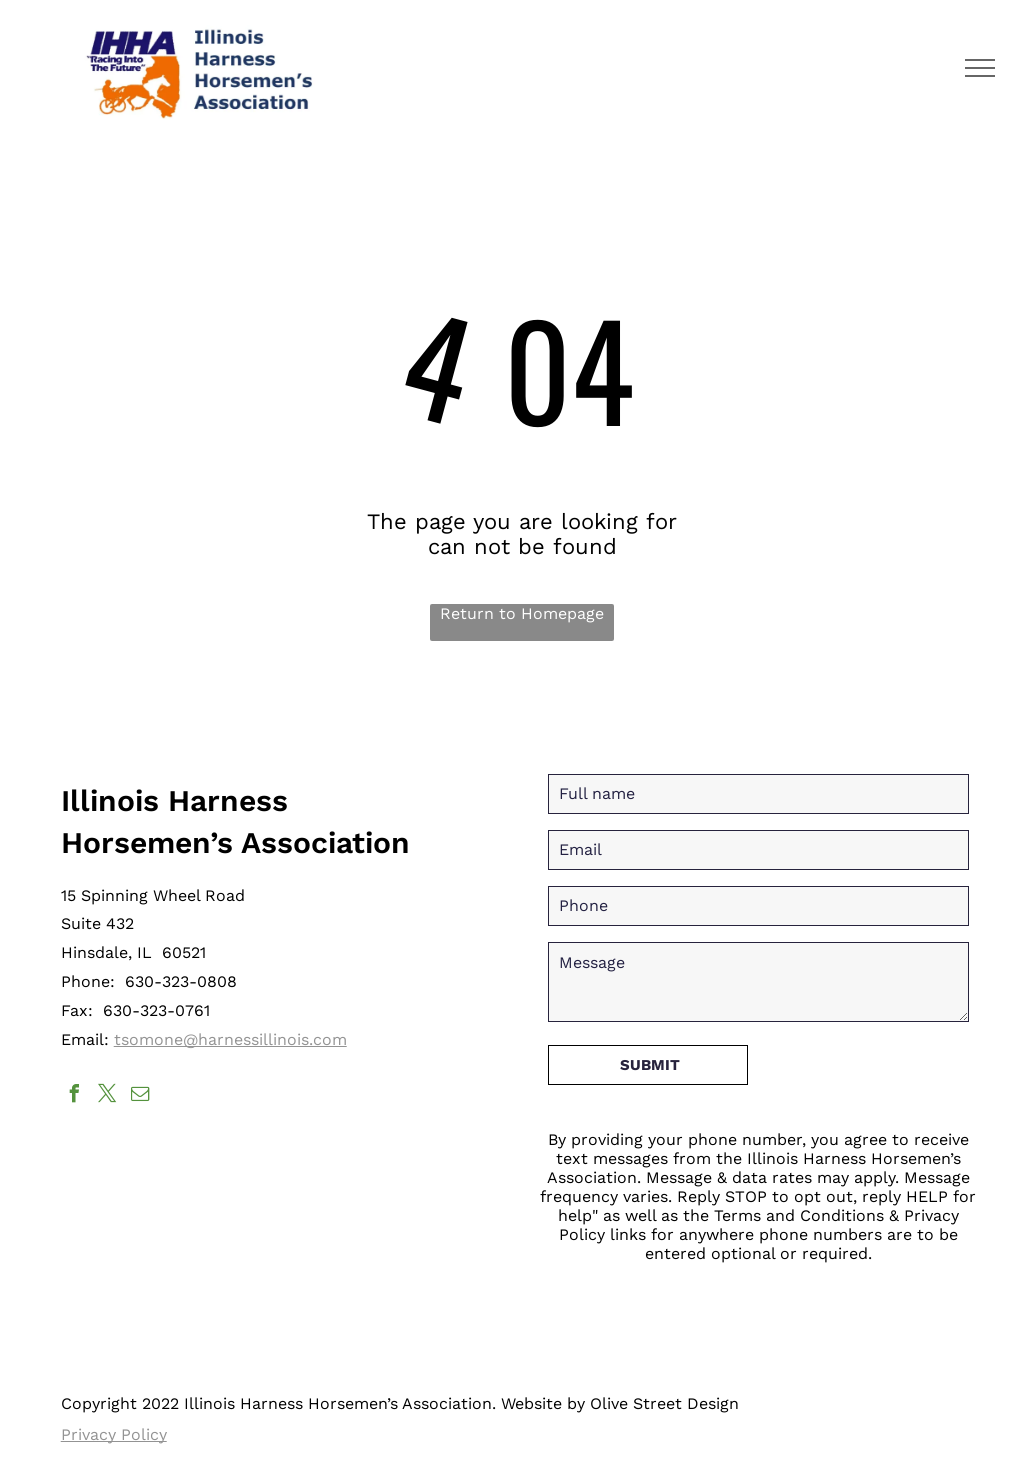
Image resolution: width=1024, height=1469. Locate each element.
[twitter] (108, 1096)
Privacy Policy (114, 1434)
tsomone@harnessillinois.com (230, 1039)
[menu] (980, 68)
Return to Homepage (522, 613)
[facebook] (75, 1096)
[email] (141, 1096)
